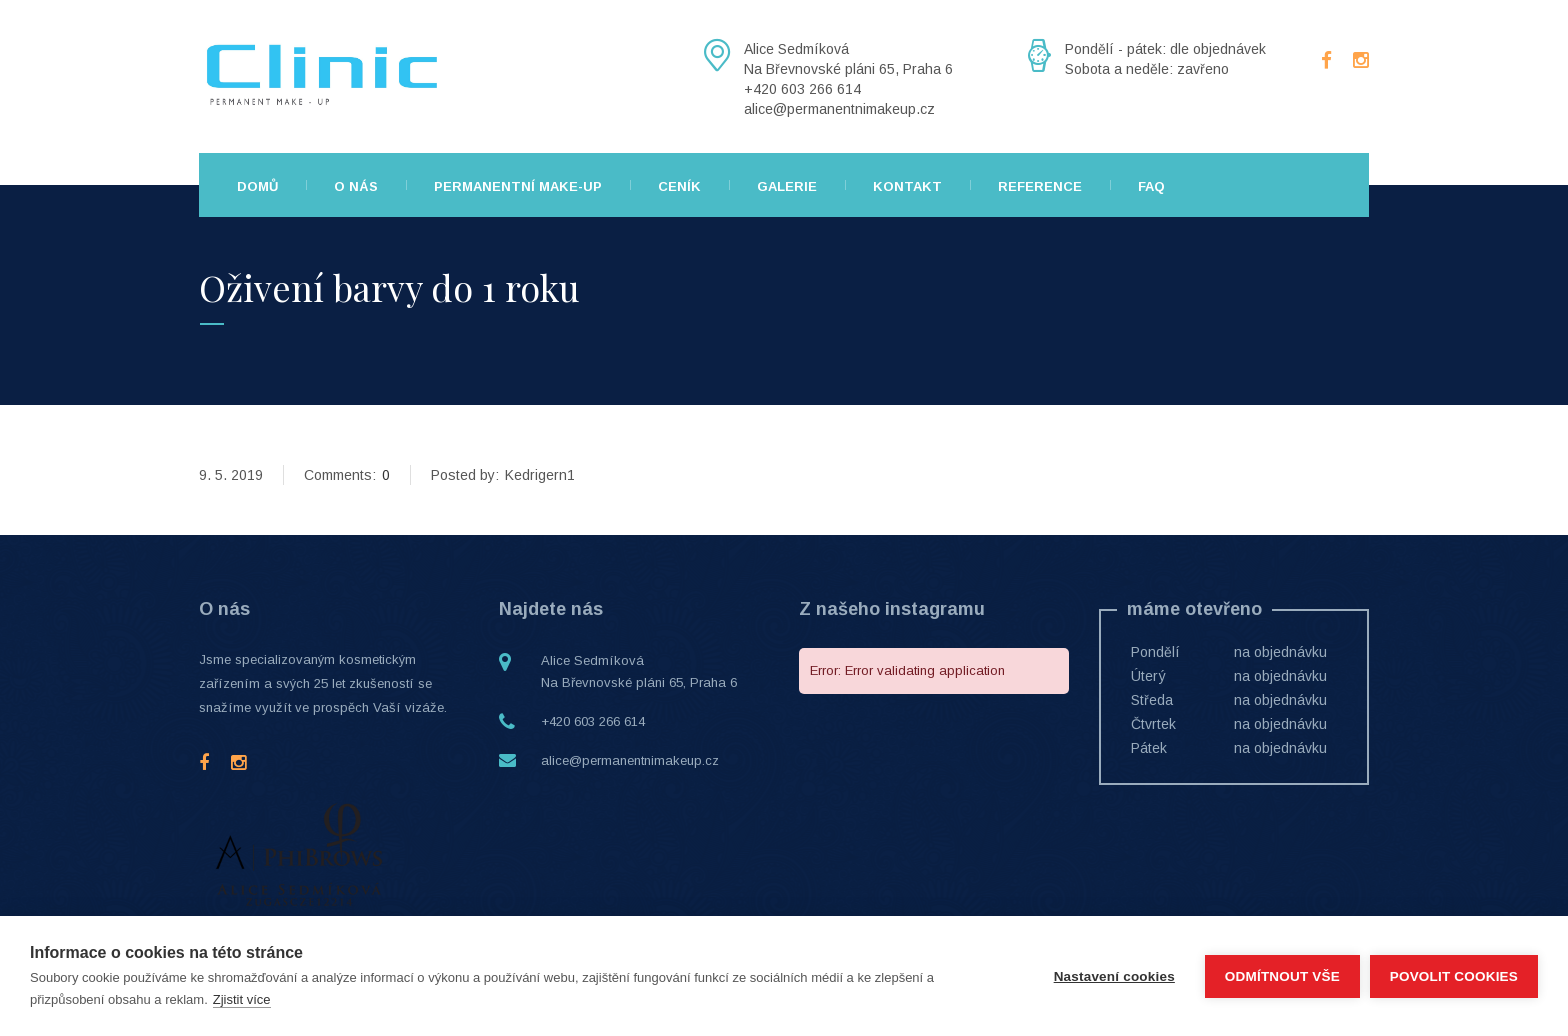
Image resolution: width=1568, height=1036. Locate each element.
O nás (356, 186)
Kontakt (907, 186)
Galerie (787, 186)
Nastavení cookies (1113, 976)
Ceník (679, 186)
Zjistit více (242, 999)
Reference (1040, 186)
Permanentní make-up (518, 186)
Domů (257, 186)
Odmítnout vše (1282, 976)
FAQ (1151, 186)
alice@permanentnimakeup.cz (630, 760)
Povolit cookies (1454, 976)
